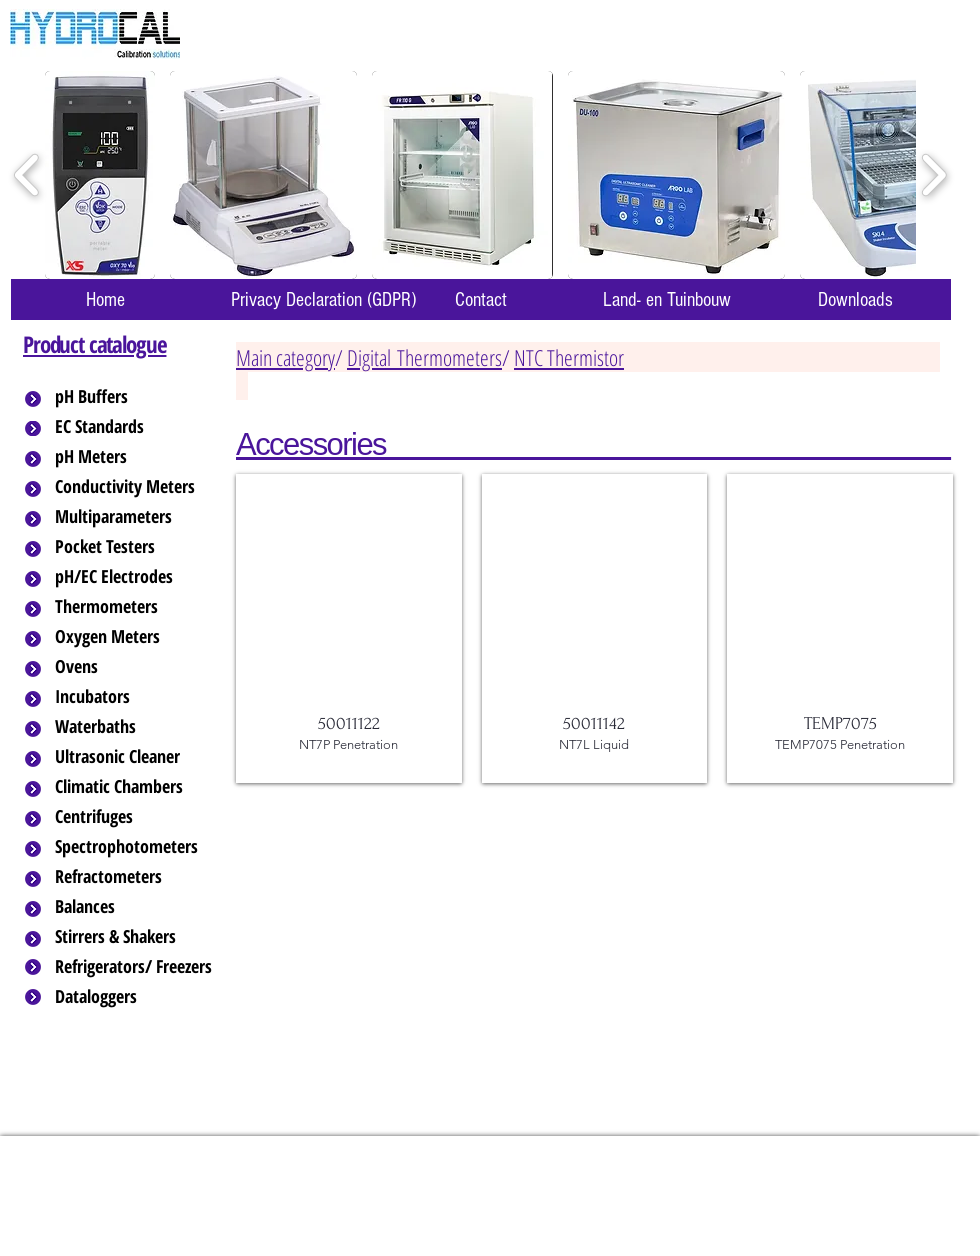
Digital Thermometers (424, 357)
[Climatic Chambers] (136, 787)
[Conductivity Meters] (141, 487)
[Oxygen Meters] (135, 637)
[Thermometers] (135, 607)
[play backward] (27, 175)
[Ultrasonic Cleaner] (135, 757)
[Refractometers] (135, 877)
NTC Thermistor (569, 357)
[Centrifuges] (135, 817)
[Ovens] (135, 667)
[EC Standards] (135, 427)
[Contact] (481, 299)
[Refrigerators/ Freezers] (135, 967)
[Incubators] (135, 697)
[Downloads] (855, 299)
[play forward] (933, 175)
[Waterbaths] (135, 727)
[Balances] (135, 907)
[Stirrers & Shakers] (135, 937)
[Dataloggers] (135, 997)
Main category (285, 357)
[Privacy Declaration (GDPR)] (323, 299)
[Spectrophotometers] (143, 847)
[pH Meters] (135, 457)
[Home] (105, 299)
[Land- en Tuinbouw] (666, 299)
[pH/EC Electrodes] (135, 577)
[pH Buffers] (135, 397)
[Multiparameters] (135, 517)
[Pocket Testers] (135, 547)
